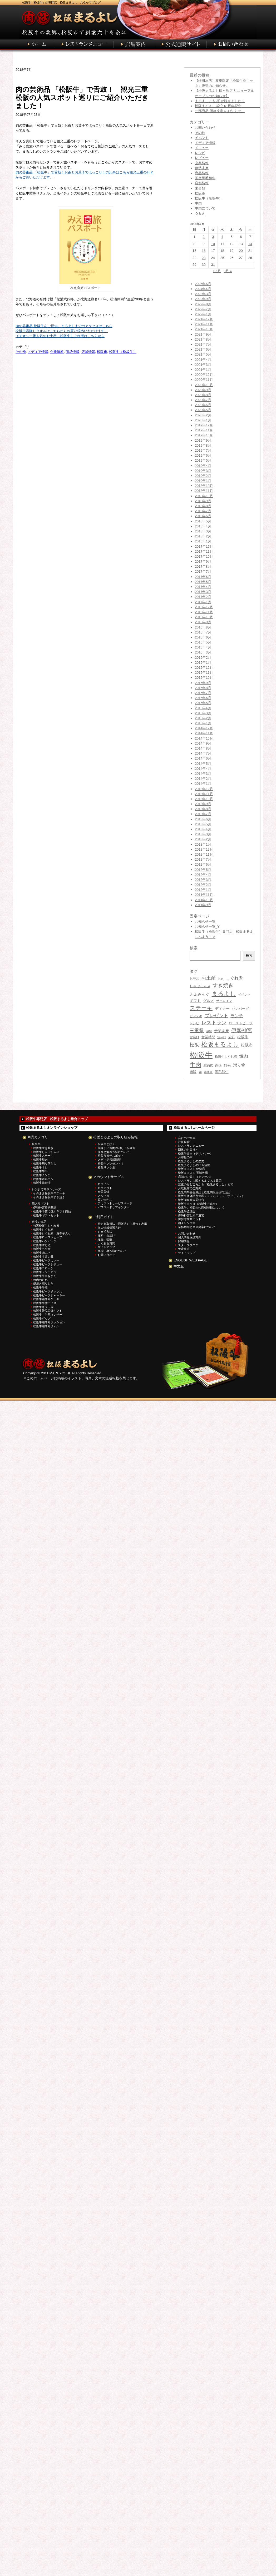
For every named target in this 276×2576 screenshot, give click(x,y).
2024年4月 (203, 289)
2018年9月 (203, 501)
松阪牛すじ (40, 1167)
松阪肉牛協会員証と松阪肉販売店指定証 (204, 1192)
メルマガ (103, 1195)
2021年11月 (204, 324)
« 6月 (217, 271)
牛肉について (205, 208)
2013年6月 (203, 819)
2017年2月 (203, 597)
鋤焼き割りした (43, 1283)
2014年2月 (203, 779)
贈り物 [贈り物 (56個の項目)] (239, 1065)
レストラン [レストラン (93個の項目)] (213, 1022)
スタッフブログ (188, 1245)
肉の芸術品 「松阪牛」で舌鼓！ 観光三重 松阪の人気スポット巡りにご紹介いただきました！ (85, 98)
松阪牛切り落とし (44, 1163)
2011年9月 (203, 905)
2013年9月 (203, 804)
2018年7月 (203, 511)
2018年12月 (204, 486)
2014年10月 (204, 738)
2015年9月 (203, 683)
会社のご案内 (186, 1138)
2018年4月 (203, 526)
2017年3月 (203, 592)
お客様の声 (185, 1157)
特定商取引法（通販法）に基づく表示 (122, 1223)
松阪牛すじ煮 (42, 1245)
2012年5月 (203, 870)
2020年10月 (204, 385)
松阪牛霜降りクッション (49, 1322)
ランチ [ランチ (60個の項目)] (236, 1015)
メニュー (202, 148)
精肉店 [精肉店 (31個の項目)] (208, 1065)
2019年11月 (204, 430)
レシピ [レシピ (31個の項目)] (194, 1023)
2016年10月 (204, 617)
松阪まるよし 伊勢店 (191, 1168)
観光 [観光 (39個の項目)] (227, 1065)
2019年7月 (203, 450)
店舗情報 (88, 352)
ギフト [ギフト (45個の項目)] (195, 1001)
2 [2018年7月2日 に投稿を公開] (204, 237)
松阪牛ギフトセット (46, 1215)
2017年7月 (203, 571)
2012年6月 (203, 864)
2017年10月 (204, 556)
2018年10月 (204, 496)
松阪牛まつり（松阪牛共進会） (198, 1203)
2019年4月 (203, 466)
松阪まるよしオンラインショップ (51, 1128)
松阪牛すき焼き (43, 1148)
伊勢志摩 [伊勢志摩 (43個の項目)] (221, 1031)
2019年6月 (203, 455)
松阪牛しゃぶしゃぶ (46, 1152)
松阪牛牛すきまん (44, 1275)
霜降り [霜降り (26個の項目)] (208, 1072)
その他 (21, 352)
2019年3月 (203, 471)
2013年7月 (203, 814)
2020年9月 (203, 390)
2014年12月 (204, 728)
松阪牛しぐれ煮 (43, 1229)
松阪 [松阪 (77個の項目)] (194, 1044)
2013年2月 (203, 839)
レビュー (202, 158)
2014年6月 (203, 758)
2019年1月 (203, 481)
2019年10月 (204, 435)
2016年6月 (203, 637)
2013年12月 (204, 789)
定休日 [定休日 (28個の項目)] (221, 1037)
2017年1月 (203, 602)
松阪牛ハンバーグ (44, 1241)
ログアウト (105, 1188)
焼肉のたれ (40, 1279)
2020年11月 (204, 380)
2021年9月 (203, 334)
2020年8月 (203, 395)
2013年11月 (204, 794)
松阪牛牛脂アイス (44, 1303)
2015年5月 (203, 703)
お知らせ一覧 (205, 921)
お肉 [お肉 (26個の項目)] (221, 978)
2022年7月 (203, 309)
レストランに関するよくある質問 (199, 1180)
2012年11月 (204, 854)
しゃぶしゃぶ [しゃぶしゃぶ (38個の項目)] (200, 986)
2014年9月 (203, 743)
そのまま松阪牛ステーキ (49, 1193)
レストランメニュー (191, 1145)
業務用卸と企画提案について (197, 1227)
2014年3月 (203, 774)
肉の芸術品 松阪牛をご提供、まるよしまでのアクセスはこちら (64, 326)
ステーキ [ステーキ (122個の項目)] (201, 1008)
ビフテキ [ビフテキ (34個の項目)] (196, 1016)
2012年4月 (203, 875)
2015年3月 (203, 713)
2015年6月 (203, 698)
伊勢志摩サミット (189, 1219)
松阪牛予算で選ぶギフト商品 (52, 1211)
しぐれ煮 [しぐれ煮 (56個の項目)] (234, 978)
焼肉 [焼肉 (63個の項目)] (243, 1056)
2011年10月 (204, 900)
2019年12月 (204, 425)
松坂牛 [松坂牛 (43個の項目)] (242, 1037)
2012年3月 (203, 880)
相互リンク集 (106, 1167)
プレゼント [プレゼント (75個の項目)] (216, 1015)
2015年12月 (204, 668)
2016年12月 (204, 607)
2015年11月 (204, 673)
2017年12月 (204, 546)
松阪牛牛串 (40, 1171)
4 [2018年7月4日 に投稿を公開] (222, 237)
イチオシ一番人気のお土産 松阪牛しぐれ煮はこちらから (60, 336)
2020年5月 (203, 410)
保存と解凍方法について (114, 1152)
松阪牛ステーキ (43, 1155)
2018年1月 (203, 541)
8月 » (228, 271)
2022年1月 (203, 314)
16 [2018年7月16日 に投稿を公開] (203, 251)
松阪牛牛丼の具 (43, 1256)
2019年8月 (203, 445)
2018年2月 (203, 536)
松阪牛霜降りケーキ (46, 1299)
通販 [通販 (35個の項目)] (193, 1072)
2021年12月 (204, 319)
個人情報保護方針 (109, 1227)
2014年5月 (203, 764)
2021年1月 (203, 370)
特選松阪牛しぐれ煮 (46, 1225)
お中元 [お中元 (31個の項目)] (194, 978)
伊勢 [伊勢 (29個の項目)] (209, 1031)
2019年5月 (203, 460)
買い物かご (105, 1199)
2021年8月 (203, 339)
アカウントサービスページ (115, 1203)
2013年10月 (204, 799)
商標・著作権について (112, 1250)
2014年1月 (203, 784)
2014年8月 (203, 748)
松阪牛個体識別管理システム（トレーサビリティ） (211, 1195)
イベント (202, 138)
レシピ (200, 153)
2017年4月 (203, 587)
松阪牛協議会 (186, 1211)
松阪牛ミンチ (42, 1175)
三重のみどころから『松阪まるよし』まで (205, 1184)
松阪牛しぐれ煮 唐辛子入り (52, 1233)
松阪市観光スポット (111, 1155)
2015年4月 (203, 708)
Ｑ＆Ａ (200, 214)
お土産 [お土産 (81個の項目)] (208, 978)
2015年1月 (203, 723)
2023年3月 (203, 294)
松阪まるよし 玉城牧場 (193, 1172)
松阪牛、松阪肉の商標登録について (201, 1207)
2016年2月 (203, 658)
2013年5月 (203, 824)
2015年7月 (203, 693)
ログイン (103, 1184)
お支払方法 (105, 1231)
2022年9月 (203, 299)
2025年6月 (203, 284)
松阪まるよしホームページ (194, 1128)
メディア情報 (38, 352)
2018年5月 (203, 521)
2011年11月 (204, 895)
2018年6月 (203, 516)
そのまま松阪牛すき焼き (49, 1197)
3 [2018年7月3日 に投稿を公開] (213, 237)
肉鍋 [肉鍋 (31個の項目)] (218, 1065)
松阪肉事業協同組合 (191, 1199)
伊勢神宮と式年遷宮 (191, 1215)
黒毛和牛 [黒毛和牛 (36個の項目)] (222, 1072)
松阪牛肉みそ (42, 1252)
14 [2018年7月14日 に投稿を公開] (250, 244)
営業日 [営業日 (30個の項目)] (194, 1037)
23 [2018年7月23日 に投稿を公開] (203, 258)
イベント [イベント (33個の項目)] (244, 994)
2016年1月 (203, 663)
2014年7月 (203, 753)
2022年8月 (203, 304)
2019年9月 (203, 440)
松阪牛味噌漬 (42, 1182)
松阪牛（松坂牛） (122, 352)
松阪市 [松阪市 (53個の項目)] (247, 1045)
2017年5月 (203, 582)
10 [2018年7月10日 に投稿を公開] (213, 244)
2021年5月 (203, 354)
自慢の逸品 (39, 1221)
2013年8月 (203, 809)
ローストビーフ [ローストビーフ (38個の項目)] (241, 1023)
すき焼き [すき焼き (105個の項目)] (223, 985)
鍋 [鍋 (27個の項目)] (200, 1072)
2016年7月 (203, 632)
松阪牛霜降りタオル (46, 1326)
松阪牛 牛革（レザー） (49, 1314)
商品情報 (72, 352)
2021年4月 (203, 360)
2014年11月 (204, 733)
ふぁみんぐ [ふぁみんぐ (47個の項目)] (199, 994)
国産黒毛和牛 (205, 178)
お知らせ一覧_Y (207, 926)
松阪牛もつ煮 (42, 1248)
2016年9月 (203, 622)
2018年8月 (203, 506)
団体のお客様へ (188, 1149)
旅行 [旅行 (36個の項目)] (231, 1037)
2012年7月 (203, 859)
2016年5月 (203, 642)
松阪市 (102, 352)
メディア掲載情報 (109, 1159)
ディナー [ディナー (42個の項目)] (222, 1008)
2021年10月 (204, 329)
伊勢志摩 (202, 168)
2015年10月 (204, 678)
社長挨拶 (184, 1142)
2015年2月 (203, 718)
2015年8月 (203, 688)
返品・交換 (105, 1239)
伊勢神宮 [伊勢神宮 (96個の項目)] (241, 1030)
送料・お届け (106, 1235)
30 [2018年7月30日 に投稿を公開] (203, 265)
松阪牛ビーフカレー (46, 1260)
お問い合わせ (205, 127)
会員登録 (103, 1191)
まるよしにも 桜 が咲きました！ (220, 101)
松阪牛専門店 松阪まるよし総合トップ (57, 1119)
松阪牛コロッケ (43, 1268)
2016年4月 (203, 647)
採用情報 (184, 1241)
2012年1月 (203, 890)
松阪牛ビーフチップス (47, 1291)
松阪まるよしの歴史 (191, 1161)
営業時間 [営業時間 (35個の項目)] (208, 1037)
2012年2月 (203, 885)
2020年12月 (204, 375)
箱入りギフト (40, 1203)
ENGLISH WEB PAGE (190, 1260)
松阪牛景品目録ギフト (47, 1310)
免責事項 (184, 1248)
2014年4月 (203, 769)
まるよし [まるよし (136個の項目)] (224, 993)
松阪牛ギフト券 (43, 1307)
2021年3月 (203, 365)
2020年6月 (203, 405)
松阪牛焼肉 (40, 1159)
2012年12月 (204, 849)
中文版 (179, 1266)
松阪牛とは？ (106, 1144)
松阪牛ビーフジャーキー (49, 1295)
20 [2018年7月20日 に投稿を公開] (241, 251)
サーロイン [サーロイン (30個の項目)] (224, 1000)
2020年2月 (203, 415)
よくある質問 (106, 1243)
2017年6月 (203, 577)
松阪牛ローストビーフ (47, 1237)
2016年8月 (203, 627)
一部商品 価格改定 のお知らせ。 (220, 111)
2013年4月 (203, 829)
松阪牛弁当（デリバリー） (195, 1153)
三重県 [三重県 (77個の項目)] (197, 1030)
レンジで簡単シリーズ (46, 1189)
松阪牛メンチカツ (44, 1272)
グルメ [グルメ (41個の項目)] (208, 1001)
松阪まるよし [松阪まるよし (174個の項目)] (220, 1044)
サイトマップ (106, 1247)
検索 (249, 955)
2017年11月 (204, 551)
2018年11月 (204, 491)
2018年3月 (203, 531)
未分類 (200, 188)
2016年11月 (204, 612)
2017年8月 (203, 566)
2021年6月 (203, 349)
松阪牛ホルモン (43, 1179)
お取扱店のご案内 (189, 1188)
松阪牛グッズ (42, 1318)
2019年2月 (203, 476)
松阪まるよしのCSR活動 (194, 1165)
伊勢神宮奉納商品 (44, 1207)
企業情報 (57, 352)
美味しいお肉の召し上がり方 (116, 1148)
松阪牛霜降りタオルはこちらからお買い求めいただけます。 (62, 331)
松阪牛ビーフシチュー (47, 1264)
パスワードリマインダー (114, 1207)
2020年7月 (203, 400)
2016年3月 (203, 652)
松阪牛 (36, 1144)
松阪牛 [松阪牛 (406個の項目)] (201, 1055)
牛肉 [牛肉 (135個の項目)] (195, 1064)
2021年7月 (203, 344)
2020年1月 (203, 420)
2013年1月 (203, 844)
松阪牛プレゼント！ (111, 1163)
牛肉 (198, 203)
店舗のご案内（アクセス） (195, 1176)
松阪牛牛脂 (40, 1287)
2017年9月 (203, 561)
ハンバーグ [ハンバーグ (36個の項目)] (240, 1009)
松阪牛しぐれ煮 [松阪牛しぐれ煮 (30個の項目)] (226, 1056)
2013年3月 (203, 834)
